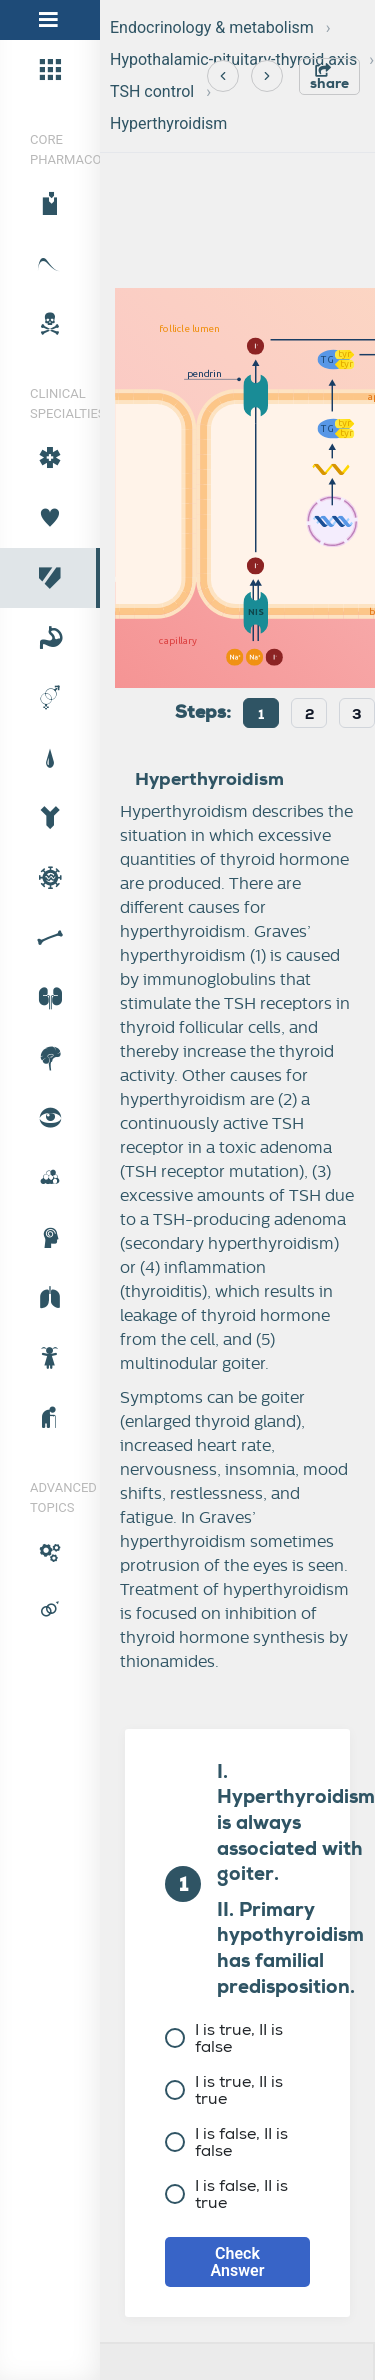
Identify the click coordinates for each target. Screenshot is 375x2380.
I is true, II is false (224, 2038)
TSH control (152, 91)
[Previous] (223, 76)
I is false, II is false (226, 2142)
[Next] (267, 76)
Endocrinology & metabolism (212, 27)
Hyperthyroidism (168, 123)
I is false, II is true (226, 2194)
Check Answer (238, 2262)
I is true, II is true (224, 2090)
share (329, 77)
